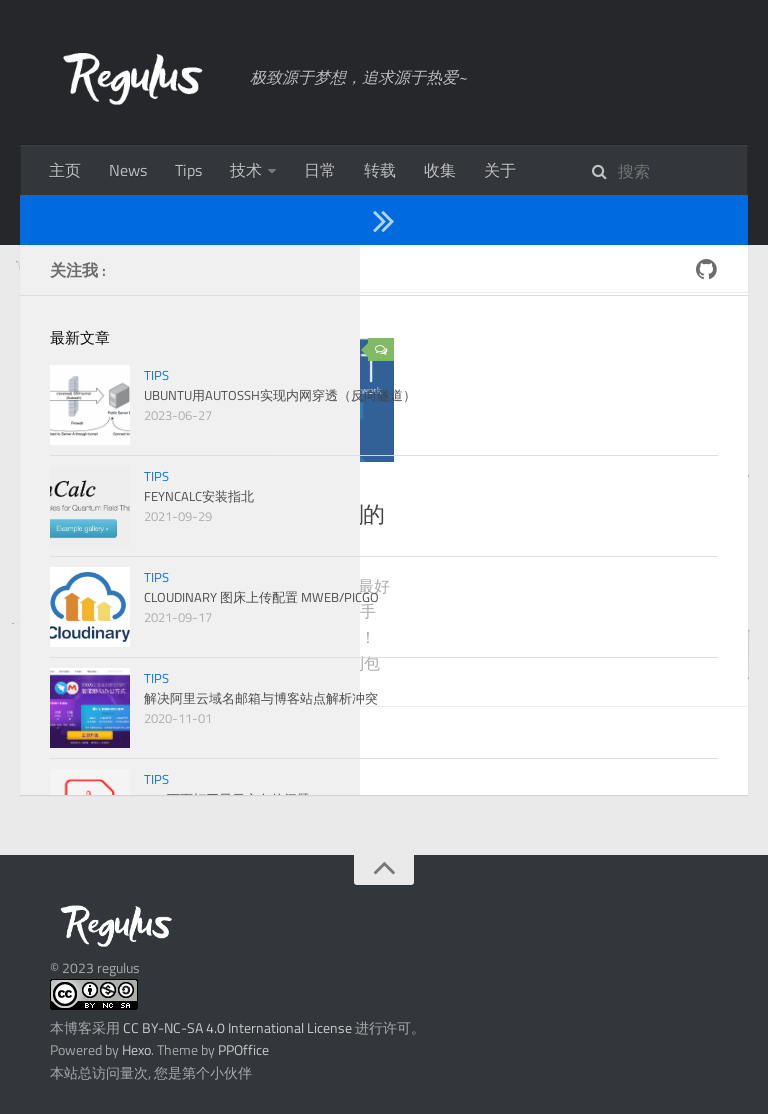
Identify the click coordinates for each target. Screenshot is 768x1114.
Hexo (136, 1049)
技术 (246, 170)
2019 (129, 268)
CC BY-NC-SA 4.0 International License (237, 1027)
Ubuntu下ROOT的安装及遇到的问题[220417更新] (242, 530)
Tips (188, 170)
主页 (65, 170)
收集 (440, 170)
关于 (500, 170)
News (128, 170)
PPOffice (243, 1049)
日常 (320, 170)
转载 (380, 170)
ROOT (162, 486)
